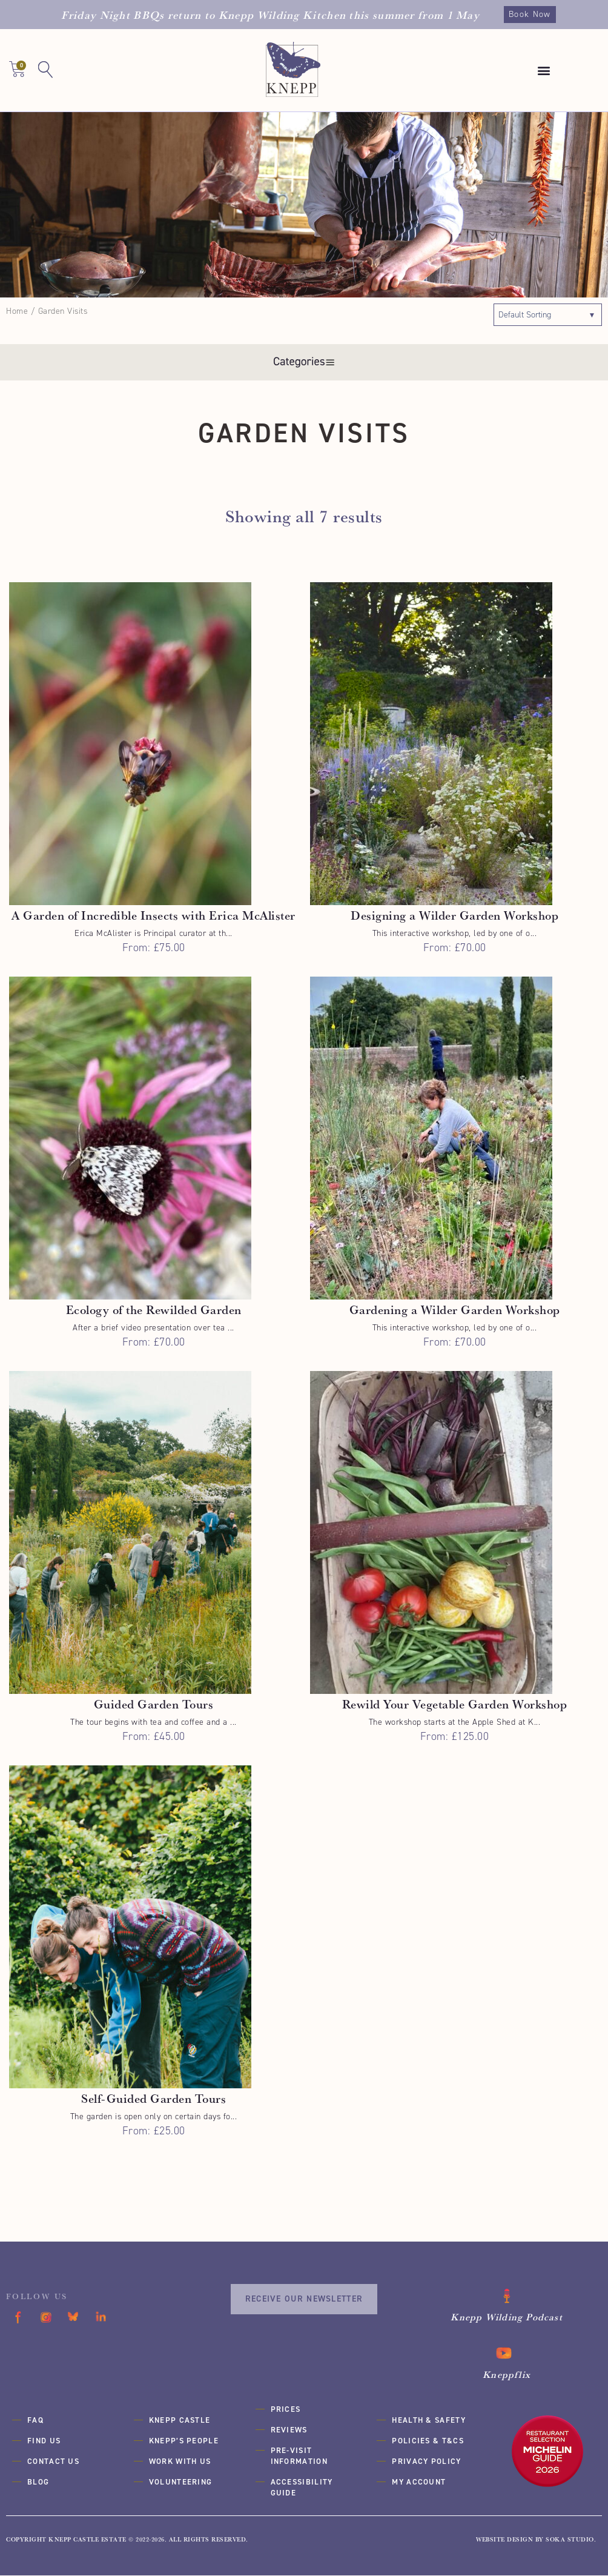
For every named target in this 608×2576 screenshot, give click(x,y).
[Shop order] (548, 315)
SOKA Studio (570, 2540)
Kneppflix (507, 2375)
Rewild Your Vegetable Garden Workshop (454, 1704)
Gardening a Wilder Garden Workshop (454, 1310)
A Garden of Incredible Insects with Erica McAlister (154, 916)
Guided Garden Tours (154, 1704)
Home (17, 311)
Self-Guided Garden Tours (153, 2099)
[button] (544, 71)
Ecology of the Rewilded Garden (154, 1310)
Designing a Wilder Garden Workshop (454, 916)
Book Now (529, 14)
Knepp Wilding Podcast (506, 2317)
